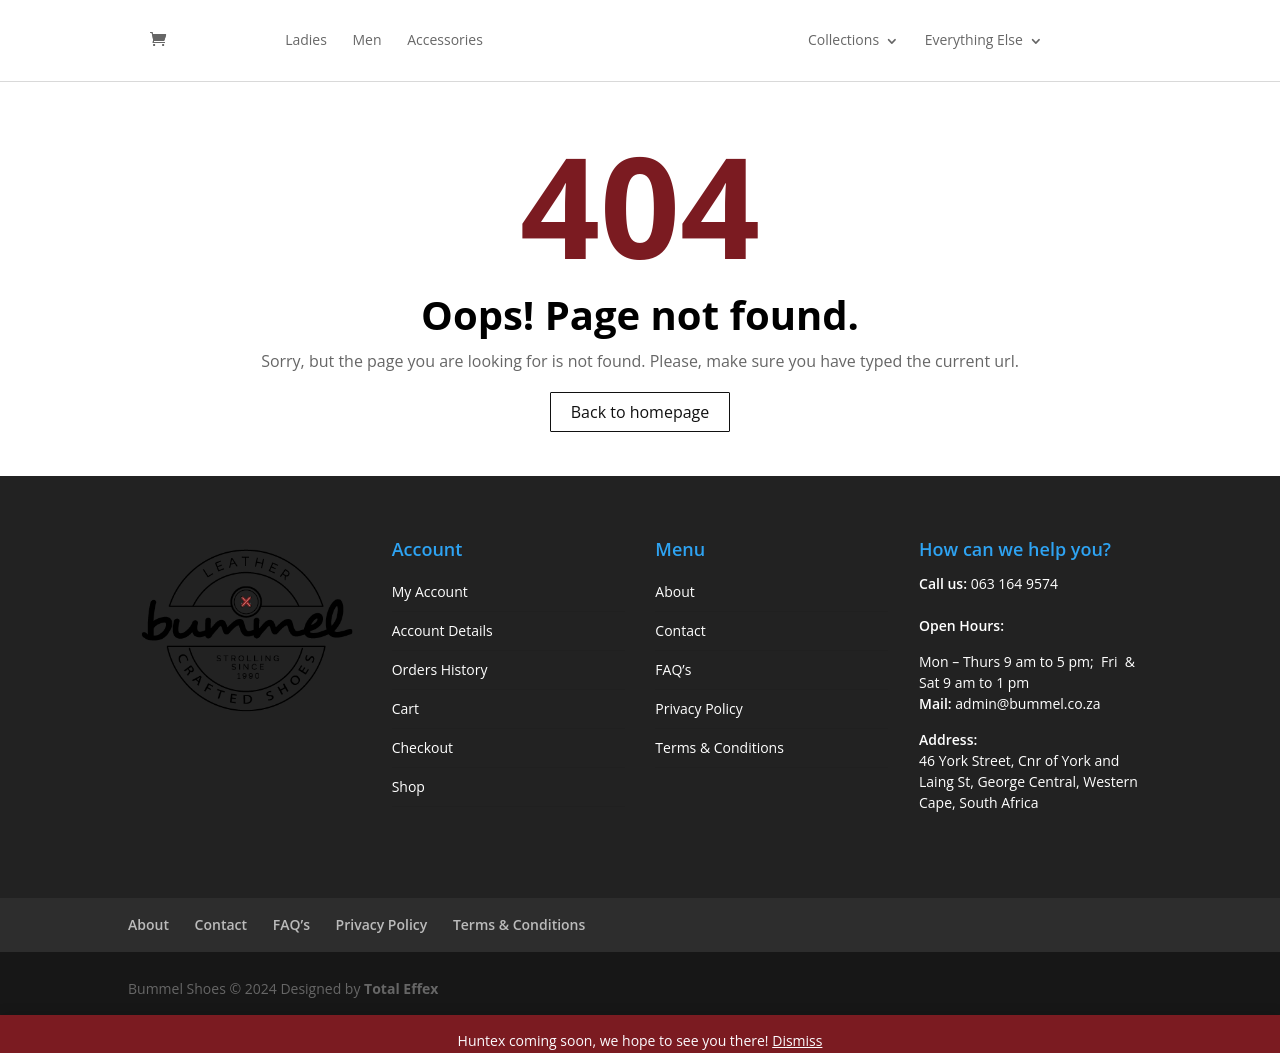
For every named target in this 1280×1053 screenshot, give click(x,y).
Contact (680, 630)
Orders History (440, 669)
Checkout (422, 747)
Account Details (442, 630)
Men (367, 41)
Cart (405, 708)
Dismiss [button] (797, 1040)
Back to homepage (640, 412)
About (674, 591)
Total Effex (401, 988)
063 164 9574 (1014, 583)
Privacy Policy (698, 708)
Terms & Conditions (719, 747)
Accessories (445, 41)
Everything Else (974, 41)
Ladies (306, 41)
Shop (408, 786)
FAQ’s (673, 669)
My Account (430, 591)
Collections (843, 41)
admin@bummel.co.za (1027, 703)
